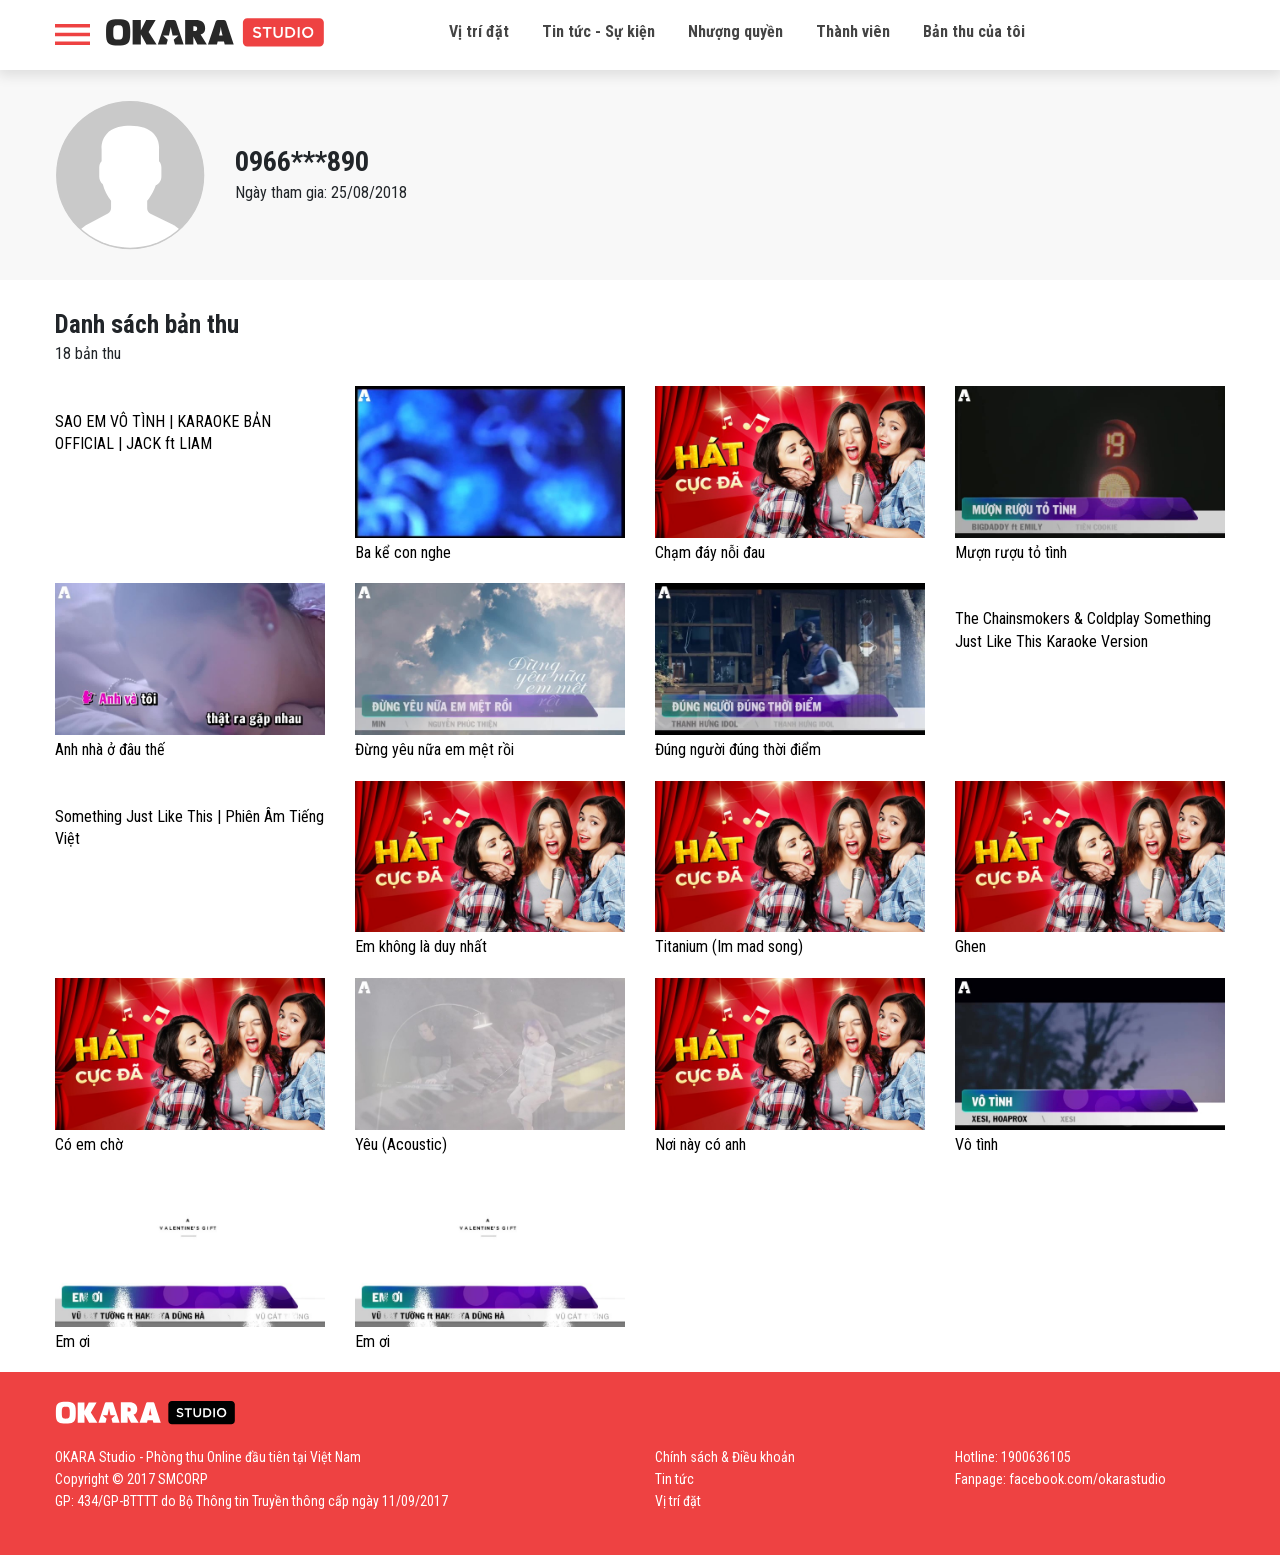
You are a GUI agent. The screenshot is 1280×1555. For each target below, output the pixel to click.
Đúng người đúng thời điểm (738, 749)
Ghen (970, 946)
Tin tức (674, 1479)
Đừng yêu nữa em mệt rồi (434, 749)
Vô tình (976, 1144)
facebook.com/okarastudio (1087, 1479)
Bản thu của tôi (974, 31)
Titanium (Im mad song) (729, 946)
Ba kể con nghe (403, 552)
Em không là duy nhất (421, 946)
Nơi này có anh (700, 1144)
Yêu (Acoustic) (401, 1144)
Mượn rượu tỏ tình (1011, 552)
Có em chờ (89, 1144)
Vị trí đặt (479, 31)
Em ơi (72, 1341)
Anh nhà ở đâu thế (110, 749)
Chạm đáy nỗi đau (710, 552)
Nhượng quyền (735, 31)
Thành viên (853, 31)
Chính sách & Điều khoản (725, 1457)
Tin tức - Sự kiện (598, 31)
